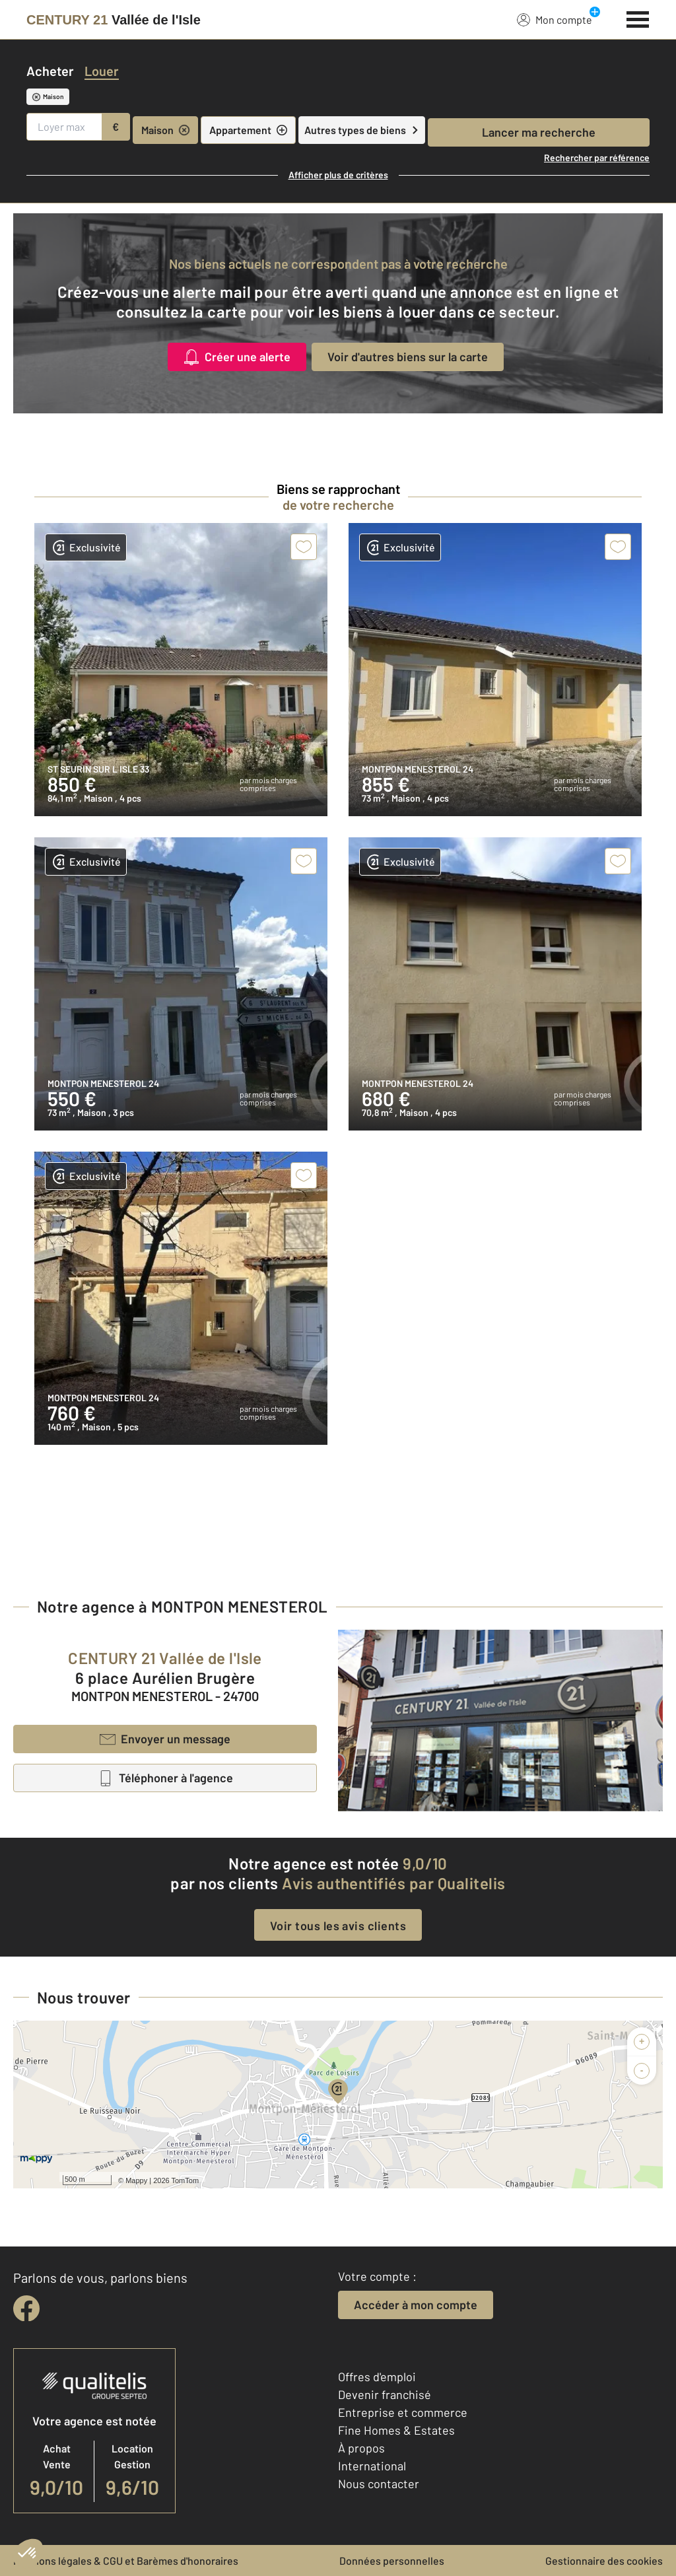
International (372, 2465)
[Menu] (638, 18)
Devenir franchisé (384, 2394)
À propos (361, 2448)
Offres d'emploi (377, 2376)
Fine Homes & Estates (396, 2430)
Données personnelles (391, 2560)
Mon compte (554, 19)
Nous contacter (378, 2483)
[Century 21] (113, 20)
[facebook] (26, 2308)
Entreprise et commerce (402, 2412)
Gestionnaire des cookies (604, 2560)
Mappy (136, 2180)
